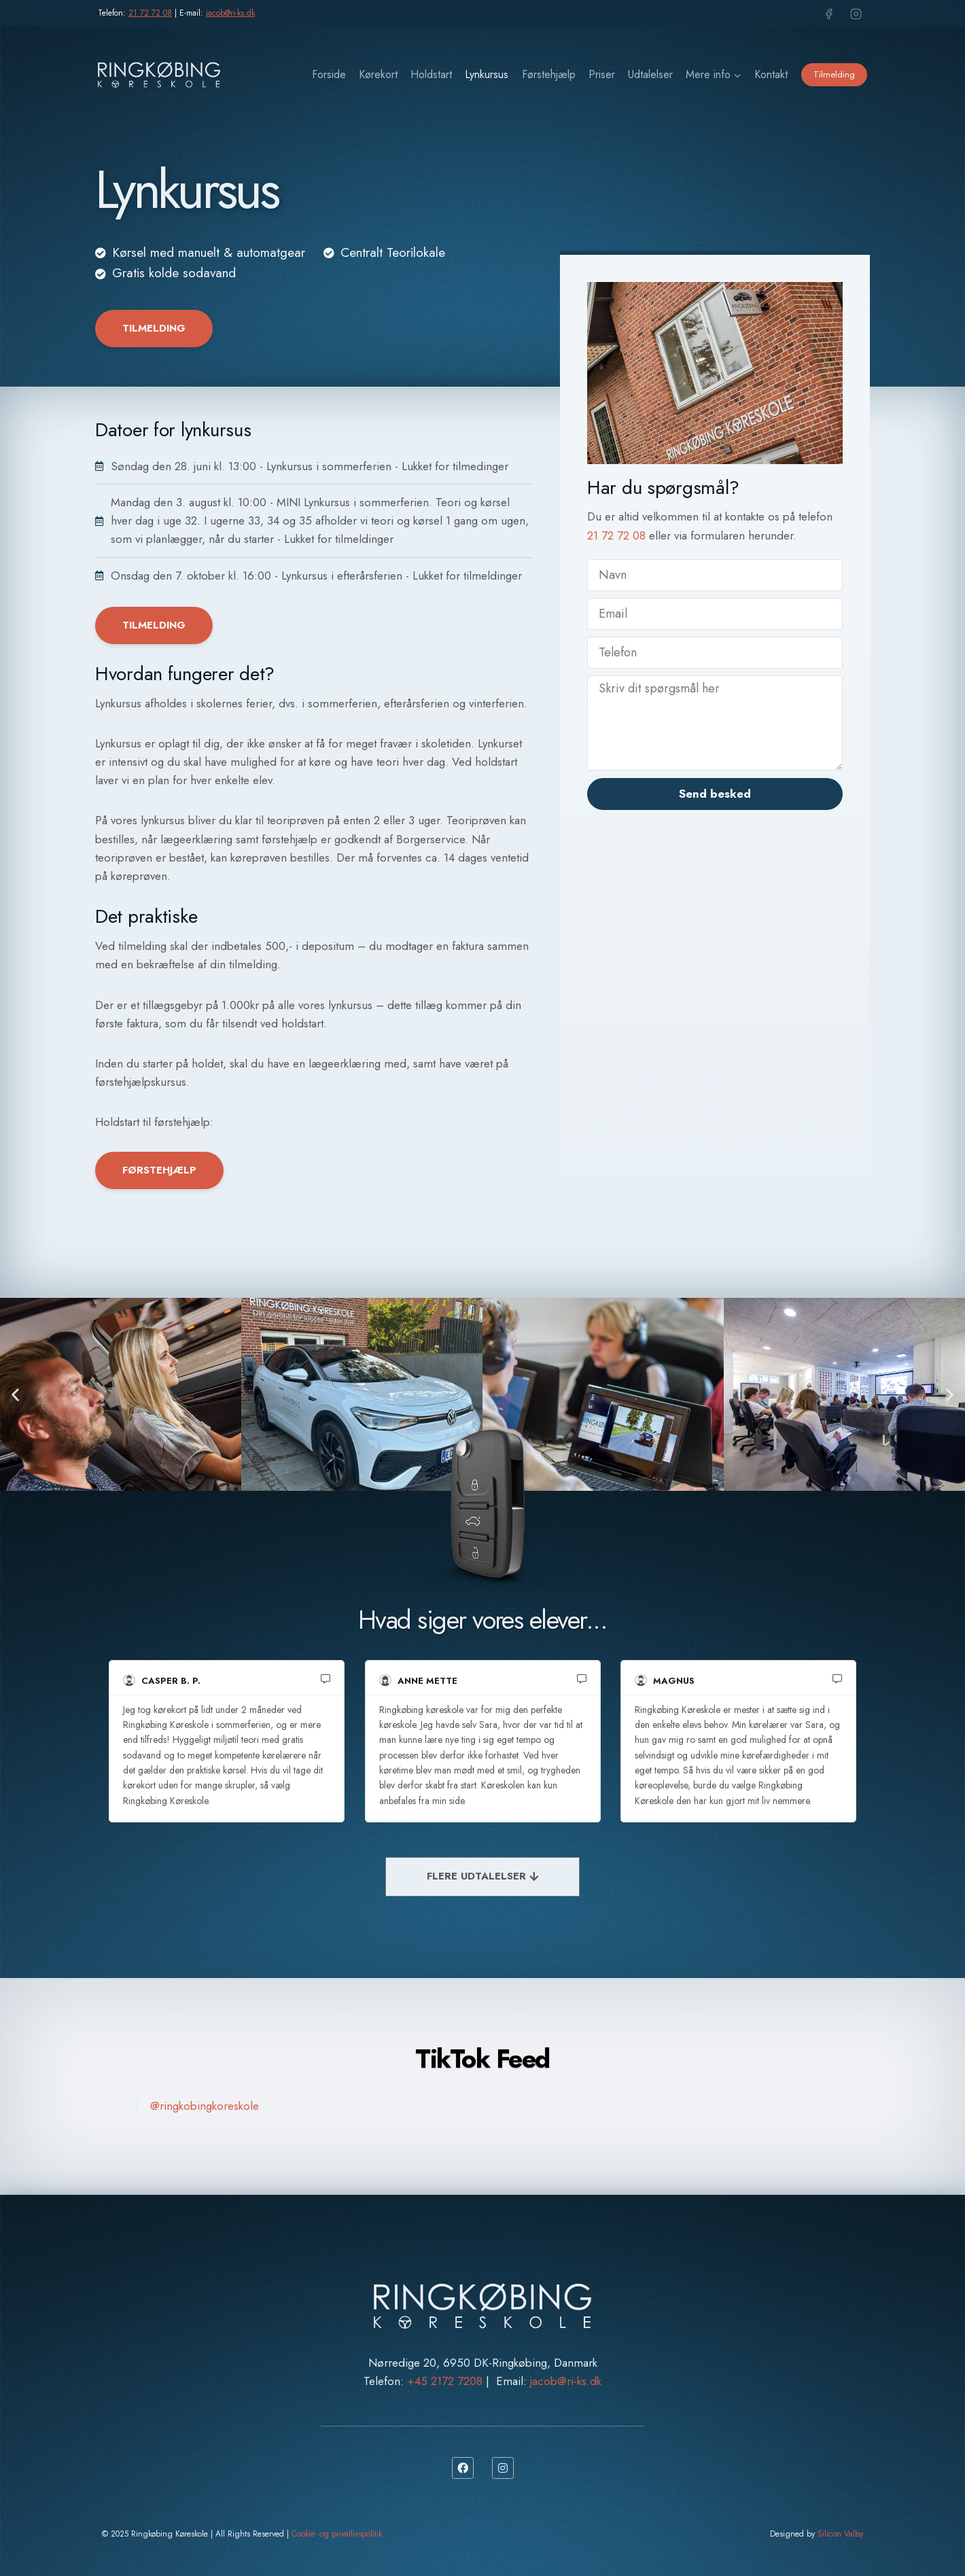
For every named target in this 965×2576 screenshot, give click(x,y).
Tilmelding (834, 74)
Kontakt (771, 74)
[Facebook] (829, 13)
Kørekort (378, 74)
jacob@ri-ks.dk (230, 13)
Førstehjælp (549, 74)
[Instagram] (855, 13)
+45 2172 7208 (444, 2381)
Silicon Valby (840, 2534)
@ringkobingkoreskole (204, 2106)
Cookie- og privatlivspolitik (337, 2534)
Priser (602, 74)
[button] (15, 1394)
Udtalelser (650, 74)
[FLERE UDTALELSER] (482, 1876)
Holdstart (431, 74)
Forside (329, 74)
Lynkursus (486, 74)
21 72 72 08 (150, 13)
